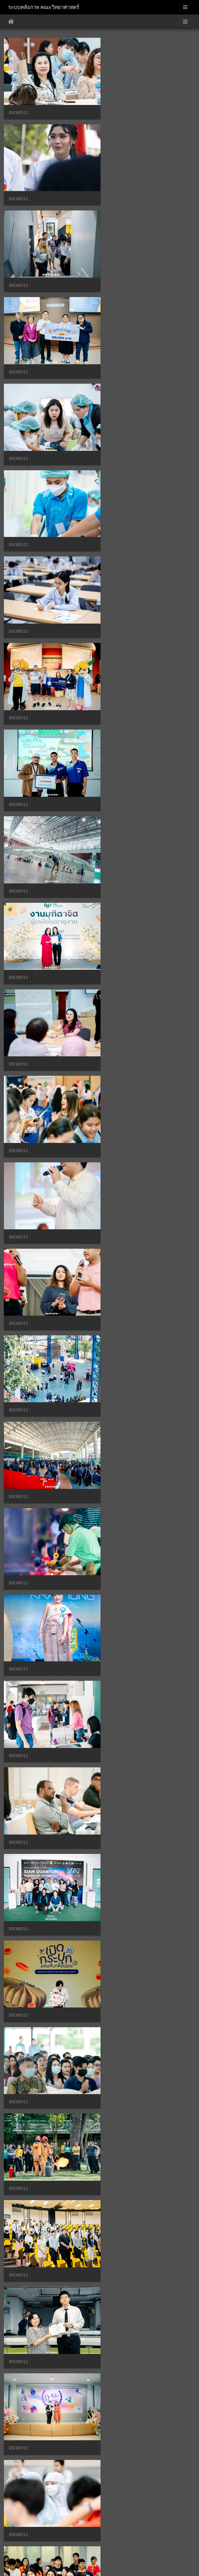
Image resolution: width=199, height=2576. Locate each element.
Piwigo (109, 2565)
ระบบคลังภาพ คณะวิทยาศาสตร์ (43, 7)
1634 (64, 2545)
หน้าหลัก (11, 22)
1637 (112, 2545)
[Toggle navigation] (185, 7)
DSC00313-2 (20, 2269)
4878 (152, 2545)
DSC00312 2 (120, 2186)
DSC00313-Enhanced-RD (131, 2269)
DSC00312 (18, 109)
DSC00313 (18, 2352)
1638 (127, 2545)
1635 (80, 2545)
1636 (96, 2545)
